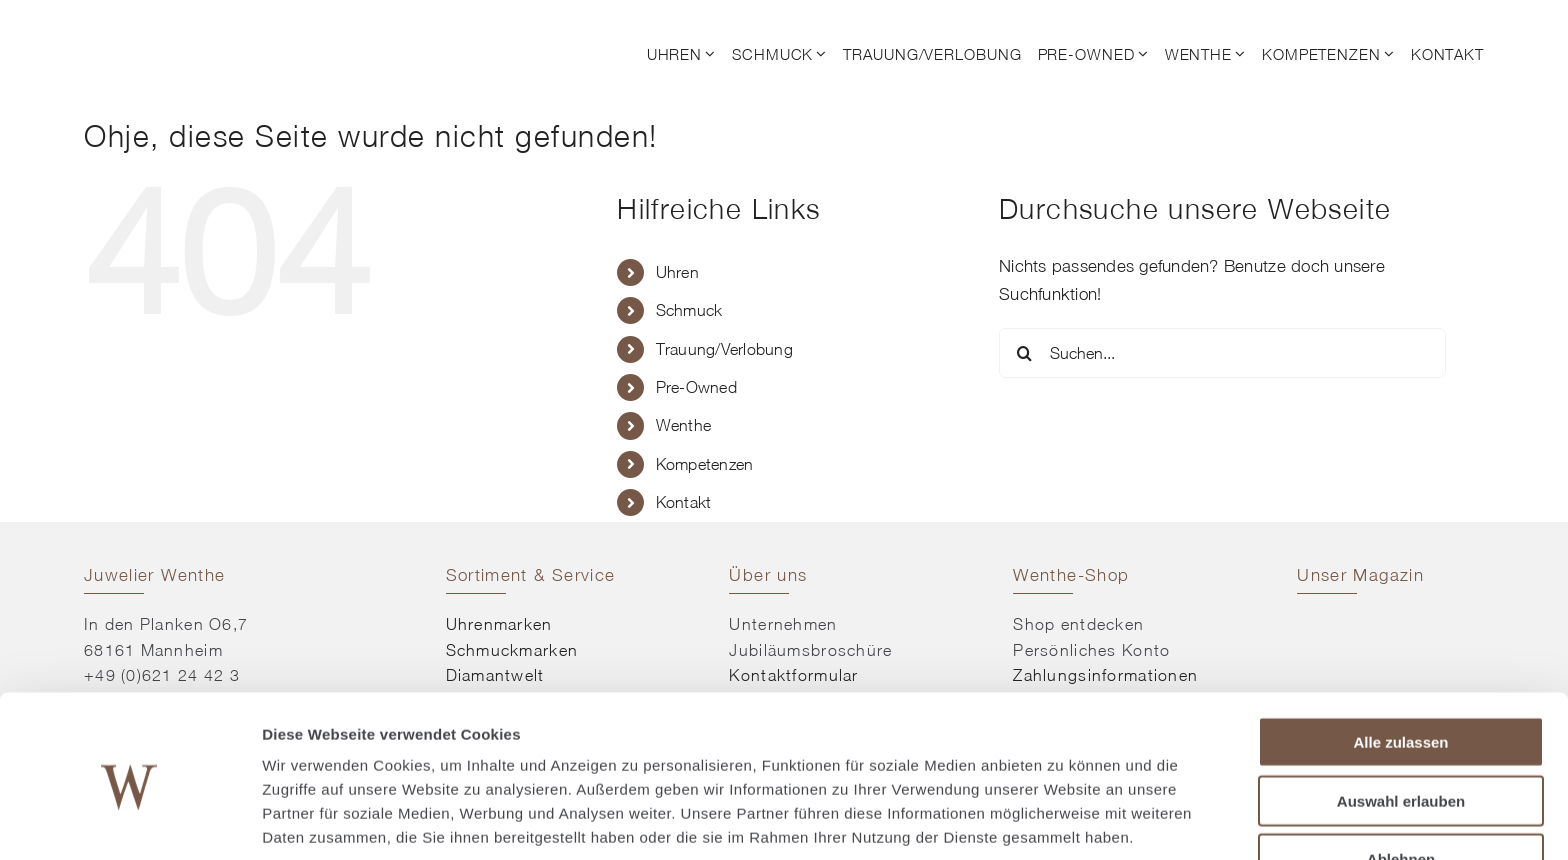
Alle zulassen (1400, 660)
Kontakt (684, 502)
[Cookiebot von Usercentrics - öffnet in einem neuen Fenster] (129, 821)
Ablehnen (1401, 777)
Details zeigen (1063, 820)
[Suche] (1024, 353)
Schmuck (689, 310)
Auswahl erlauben (1401, 719)
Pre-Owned (696, 387)
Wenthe (684, 425)
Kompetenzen (705, 464)
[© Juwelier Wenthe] (194, 28)
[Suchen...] (1222, 353)
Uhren (677, 272)
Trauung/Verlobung (724, 349)
